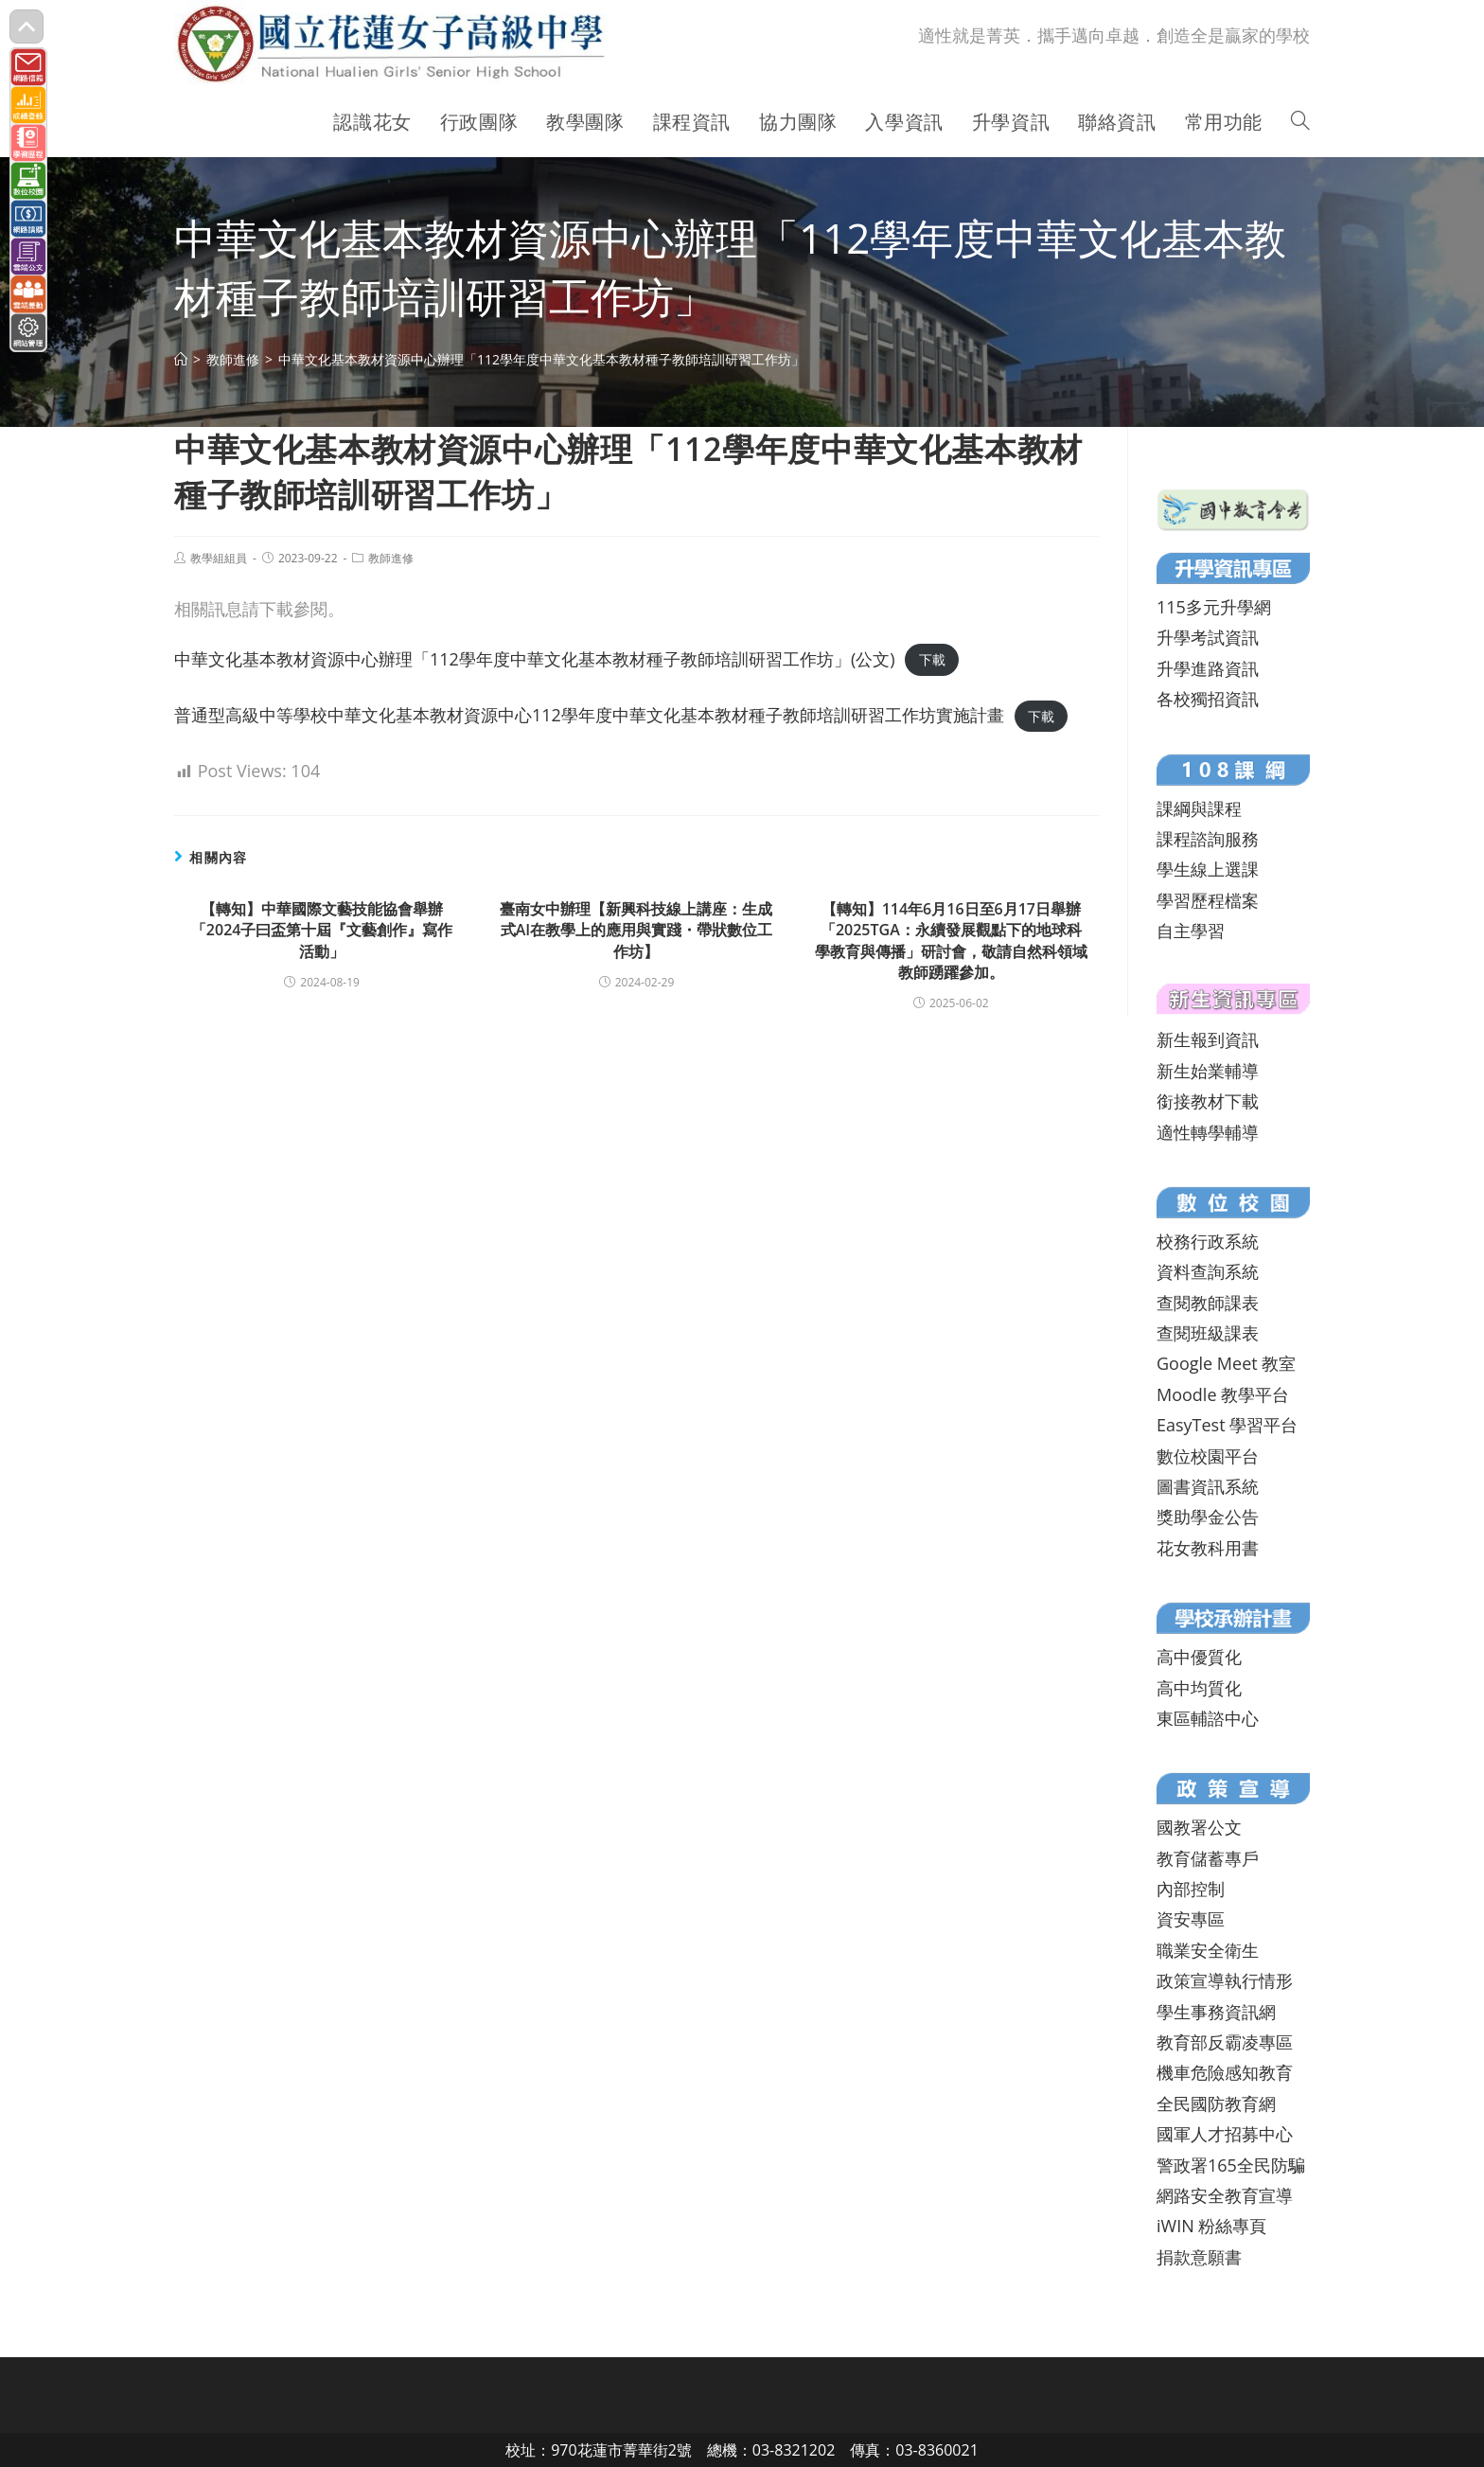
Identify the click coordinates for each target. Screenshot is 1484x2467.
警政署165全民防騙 (1231, 2165)
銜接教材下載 (1208, 1101)
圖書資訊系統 (1208, 1486)
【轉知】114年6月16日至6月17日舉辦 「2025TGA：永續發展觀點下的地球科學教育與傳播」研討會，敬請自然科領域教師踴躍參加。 (951, 940)
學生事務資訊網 (1216, 2011)
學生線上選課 (1208, 869)
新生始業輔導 (1208, 1070)
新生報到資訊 (1208, 1039)
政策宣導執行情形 (1225, 1980)
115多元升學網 (1214, 606)
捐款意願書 (1199, 2256)
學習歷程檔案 (1208, 900)
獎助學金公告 (1208, 1516)
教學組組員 (218, 558)
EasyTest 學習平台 (1227, 1424)
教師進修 (391, 558)
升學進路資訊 (1208, 668)
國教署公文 (1199, 1827)
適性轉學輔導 (1208, 1132)
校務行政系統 (1208, 1241)
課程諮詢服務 (1208, 838)
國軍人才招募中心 (1225, 2133)
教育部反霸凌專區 (1225, 2042)
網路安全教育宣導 (1225, 2195)
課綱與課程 (1199, 808)
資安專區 (1191, 1919)
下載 (932, 660)
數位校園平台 (1208, 1456)
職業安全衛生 (1208, 1950)
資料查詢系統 (1208, 1271)
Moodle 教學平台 (1223, 1394)
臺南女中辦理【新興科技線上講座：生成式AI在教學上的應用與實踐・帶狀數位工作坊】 (636, 930)
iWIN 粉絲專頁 (1211, 2225)
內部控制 (1191, 1888)
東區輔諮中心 (1208, 1718)
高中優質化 (1199, 1656)
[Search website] (1300, 122)
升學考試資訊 (1208, 637)
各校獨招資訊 (1208, 698)
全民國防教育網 (1216, 2103)
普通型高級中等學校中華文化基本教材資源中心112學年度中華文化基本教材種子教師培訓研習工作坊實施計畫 (589, 714)
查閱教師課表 (1208, 1302)
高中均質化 (1199, 1688)
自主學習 (1191, 930)
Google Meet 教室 (1226, 1363)
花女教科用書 (1208, 1547)
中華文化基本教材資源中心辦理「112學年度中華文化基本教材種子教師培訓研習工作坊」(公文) (534, 659)
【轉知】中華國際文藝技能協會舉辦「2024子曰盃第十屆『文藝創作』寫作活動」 (322, 930)
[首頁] (180, 359)
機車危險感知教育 (1225, 2072)
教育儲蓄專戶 (1208, 1858)
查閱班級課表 (1208, 1333)
